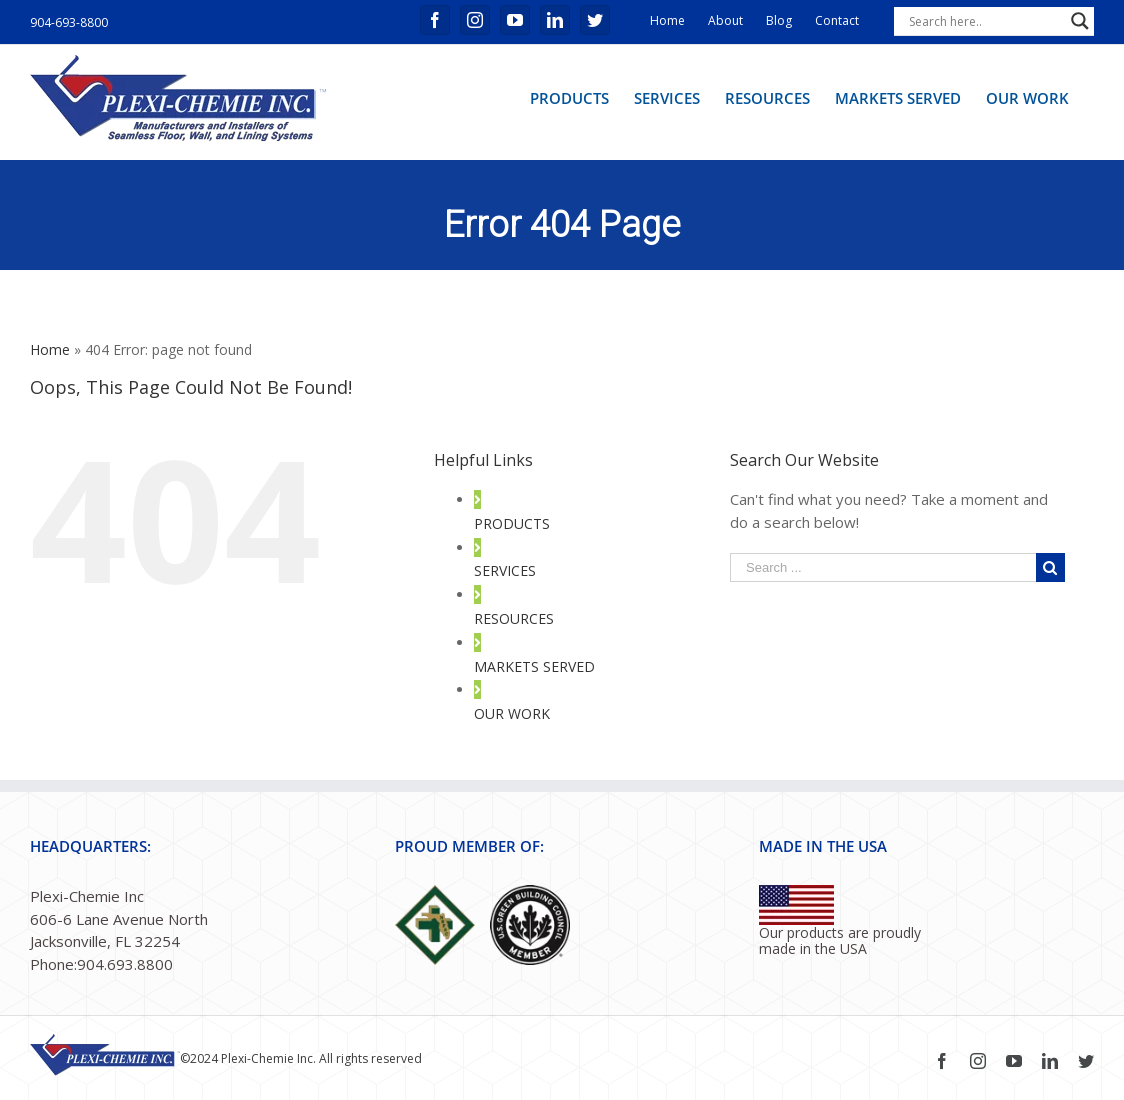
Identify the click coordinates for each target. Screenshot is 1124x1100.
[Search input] (985, 21)
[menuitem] (569, 97)
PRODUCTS (512, 523)
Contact (837, 20)
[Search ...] (883, 567)
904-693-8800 (69, 22)
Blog (779, 20)
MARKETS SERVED (534, 666)
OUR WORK (512, 713)
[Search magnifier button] (1080, 21)
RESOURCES (514, 618)
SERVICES (505, 570)
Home (667, 20)
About (725, 20)
